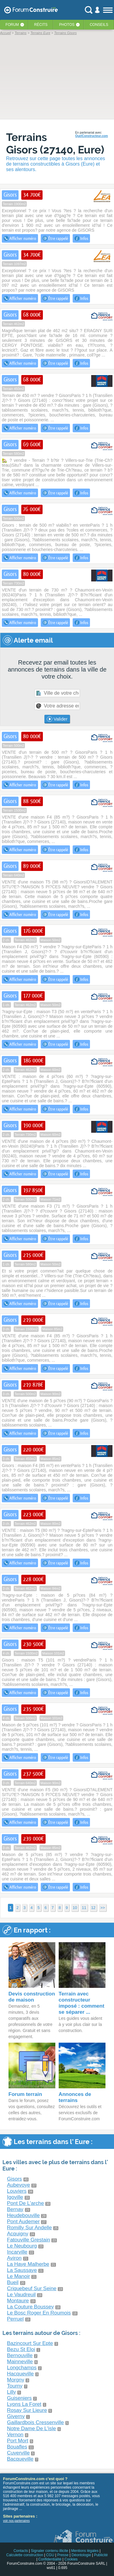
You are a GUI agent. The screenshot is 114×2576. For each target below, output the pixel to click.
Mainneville (20, 2361)
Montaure (18, 2301)
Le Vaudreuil (21, 2294)
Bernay (15, 2209)
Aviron (14, 2258)
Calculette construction (24, 2555)
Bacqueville (20, 2459)
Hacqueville (20, 2374)
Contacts (20, 2551)
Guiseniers (19, 2398)
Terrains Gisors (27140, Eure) (55, 143)
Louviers (16, 2191)
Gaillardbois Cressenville (35, 2422)
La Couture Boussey (30, 2307)
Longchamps (21, 2368)
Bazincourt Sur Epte (30, 2343)
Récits (40, 25)
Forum (12, 25)
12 (93, 1907)
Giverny (16, 2416)
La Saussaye (22, 2270)
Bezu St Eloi (21, 2349)
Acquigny (17, 2234)
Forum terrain (25, 2094)
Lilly (11, 2392)
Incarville (17, 2252)
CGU (50, 2555)
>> (102, 1907)
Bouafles (17, 2447)
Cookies (71, 2559)
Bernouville (20, 2355)
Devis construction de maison (32, 1997)
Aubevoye (18, 2185)
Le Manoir (18, 2276)
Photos (66, 25)
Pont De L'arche (25, 2203)
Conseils (99, 25)
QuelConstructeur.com (91, 136)
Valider (57, 719)
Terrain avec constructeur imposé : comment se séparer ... (81, 2003)
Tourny (14, 2386)
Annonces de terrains (75, 2097)
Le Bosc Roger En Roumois (39, 2313)
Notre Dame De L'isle (31, 2428)
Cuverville (18, 2453)
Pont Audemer (23, 2221)
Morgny (15, 2380)
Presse (62, 2555)
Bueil (13, 2282)
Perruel (15, 2319)
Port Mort (17, 2441)
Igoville (15, 2197)
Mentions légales (84, 2551)
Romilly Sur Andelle (29, 2227)
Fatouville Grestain (28, 2240)
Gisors (14, 2179)
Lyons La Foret (24, 2404)
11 (84, 1907)
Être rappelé (55, 238)
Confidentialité (49, 2559)
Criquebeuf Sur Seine (32, 2288)
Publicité (101, 2555)
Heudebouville (23, 2215)
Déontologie (81, 2555)
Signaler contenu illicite (49, 2551)
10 (75, 1907)
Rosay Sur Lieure (27, 2410)
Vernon (15, 2434)
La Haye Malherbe (28, 2264)
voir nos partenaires (16, 2520)
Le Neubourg (22, 2246)
